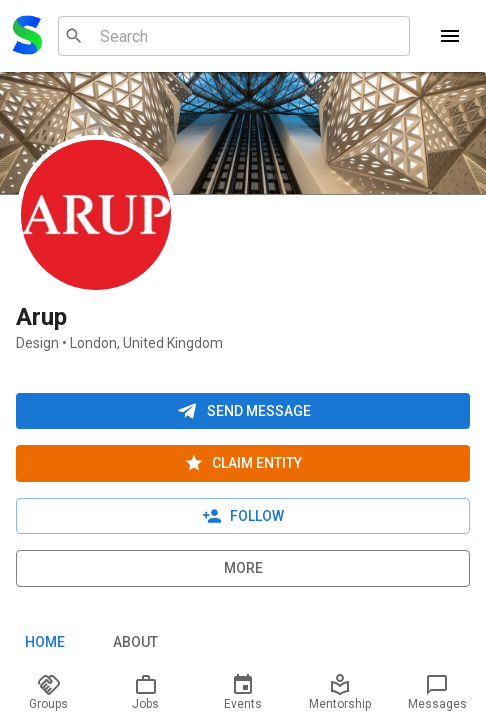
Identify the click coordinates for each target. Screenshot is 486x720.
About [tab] (135, 643)
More (243, 568)
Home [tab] (45, 643)
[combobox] (231, 36)
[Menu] (450, 36)
